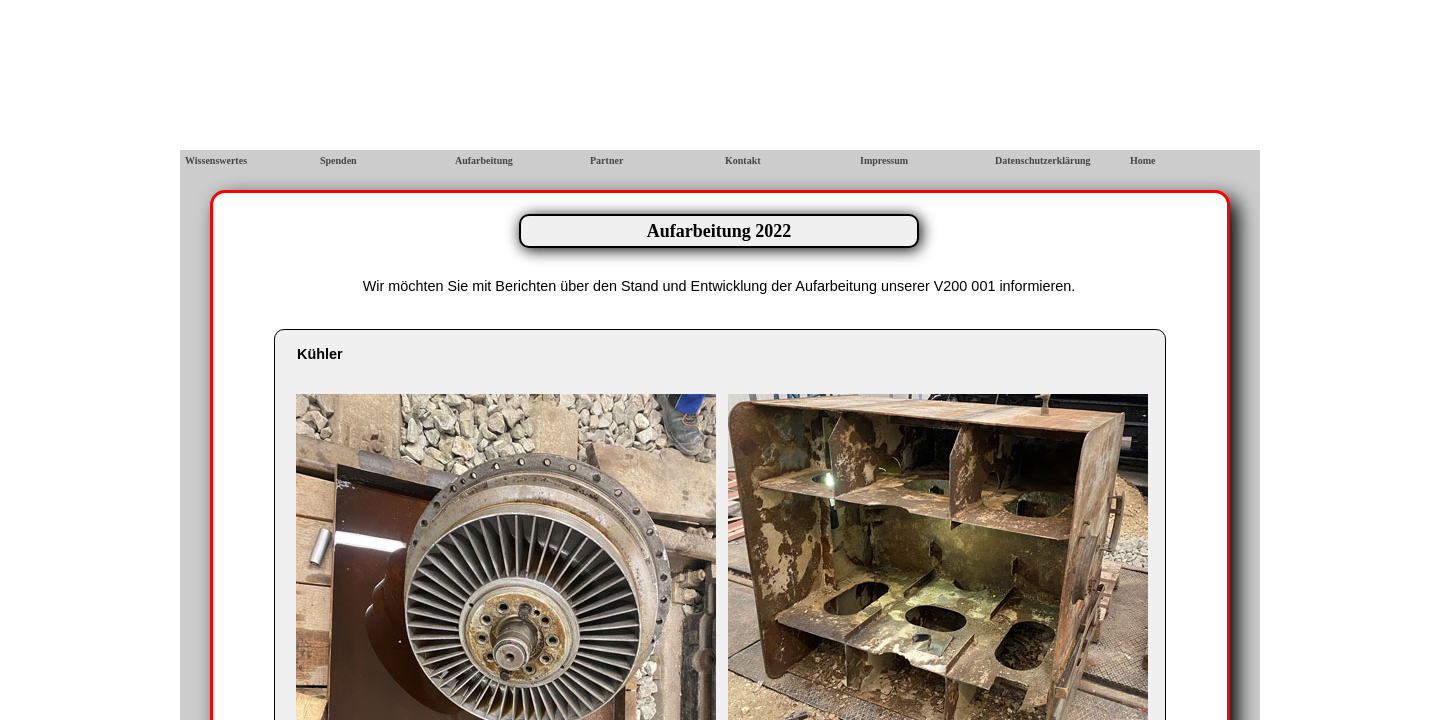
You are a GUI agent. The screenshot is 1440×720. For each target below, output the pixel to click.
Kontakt (743, 160)
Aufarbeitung (484, 160)
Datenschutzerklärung (1043, 160)
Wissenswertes (216, 160)
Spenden (338, 160)
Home (1143, 160)
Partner (606, 160)
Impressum (884, 160)
